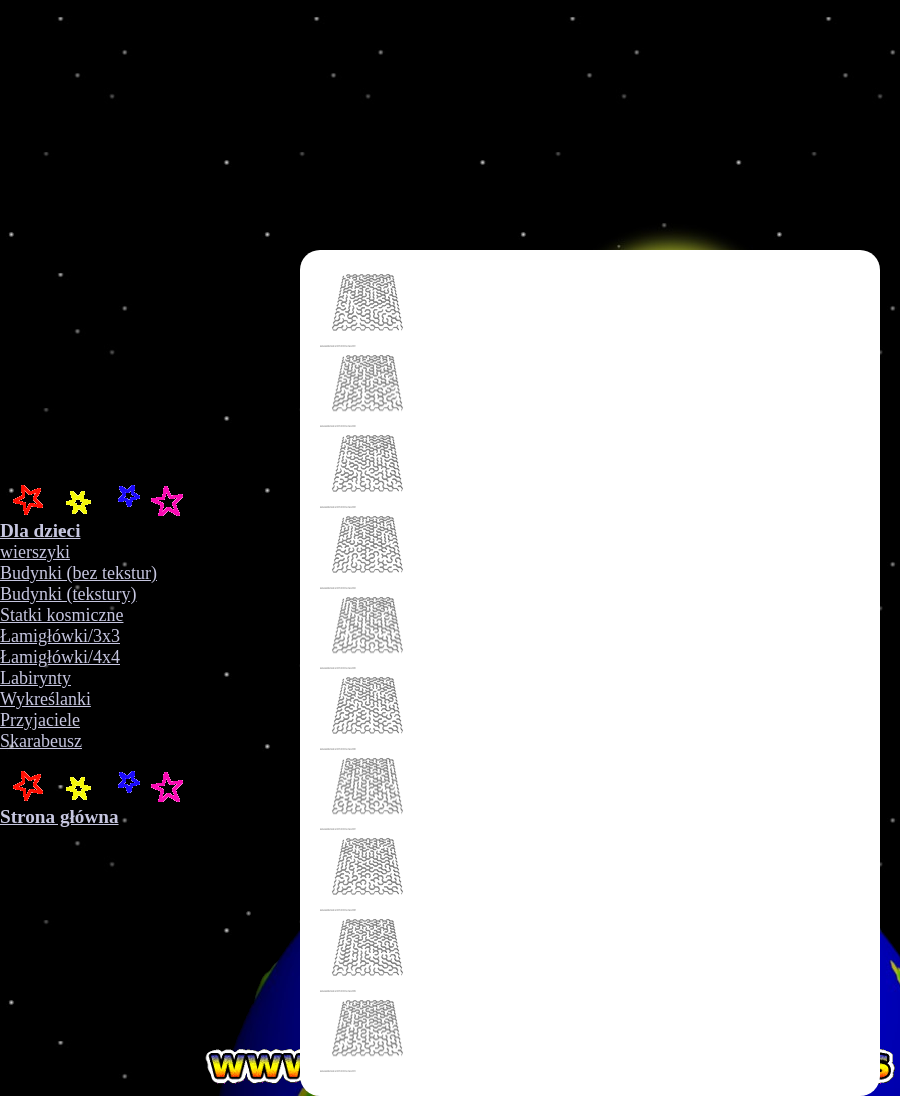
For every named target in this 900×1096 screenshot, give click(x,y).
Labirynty (35, 678)
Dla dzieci (40, 530)
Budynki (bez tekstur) (78, 573)
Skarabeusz (41, 741)
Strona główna (59, 816)
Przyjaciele (40, 720)
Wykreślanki (45, 699)
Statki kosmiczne (61, 615)
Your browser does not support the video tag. (320, 240)
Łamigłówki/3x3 (60, 636)
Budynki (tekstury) (68, 594)
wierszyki (35, 552)
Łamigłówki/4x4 (60, 657)
